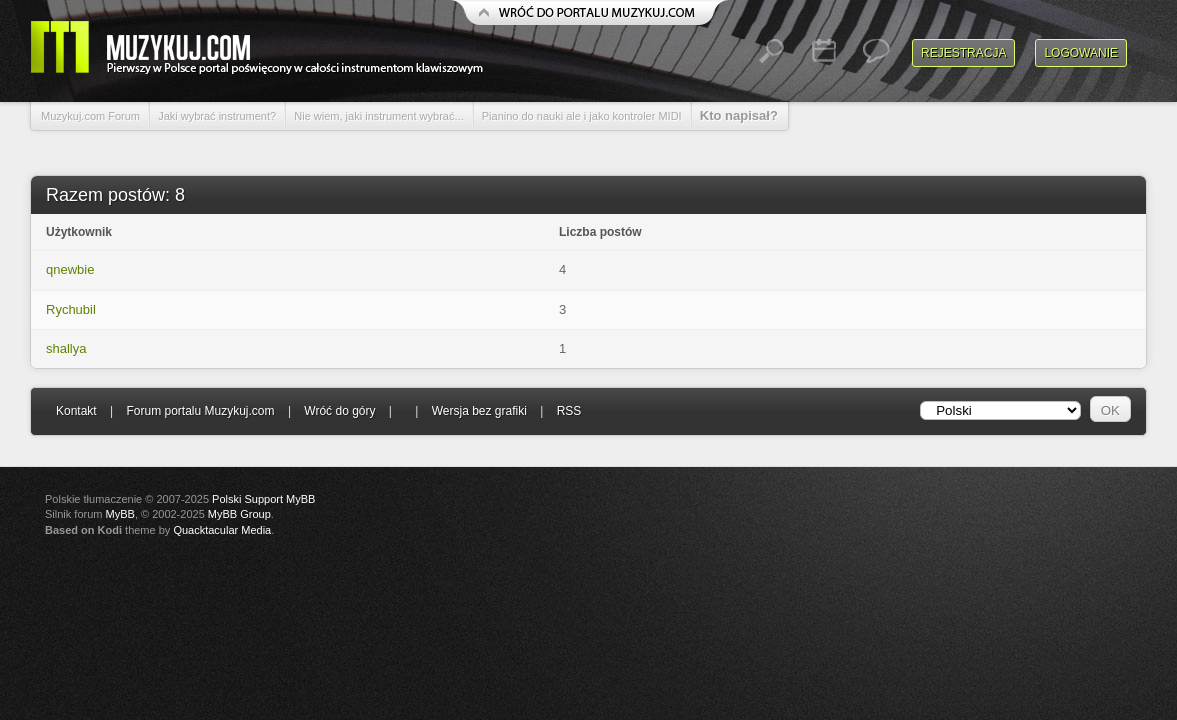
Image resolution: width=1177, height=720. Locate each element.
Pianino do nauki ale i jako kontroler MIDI (582, 116)
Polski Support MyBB (263, 499)
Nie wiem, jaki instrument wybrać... (378, 116)
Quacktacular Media (222, 530)
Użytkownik (79, 232)
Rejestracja (963, 53)
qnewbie (70, 269)
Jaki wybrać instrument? (217, 116)
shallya (66, 348)
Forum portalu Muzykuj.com (201, 411)
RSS (569, 411)
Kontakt (76, 411)
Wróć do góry (339, 411)
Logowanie (1081, 53)
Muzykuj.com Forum (90, 116)
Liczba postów (600, 232)
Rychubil (71, 309)
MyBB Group (239, 514)
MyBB (120, 514)
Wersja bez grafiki (479, 411)
